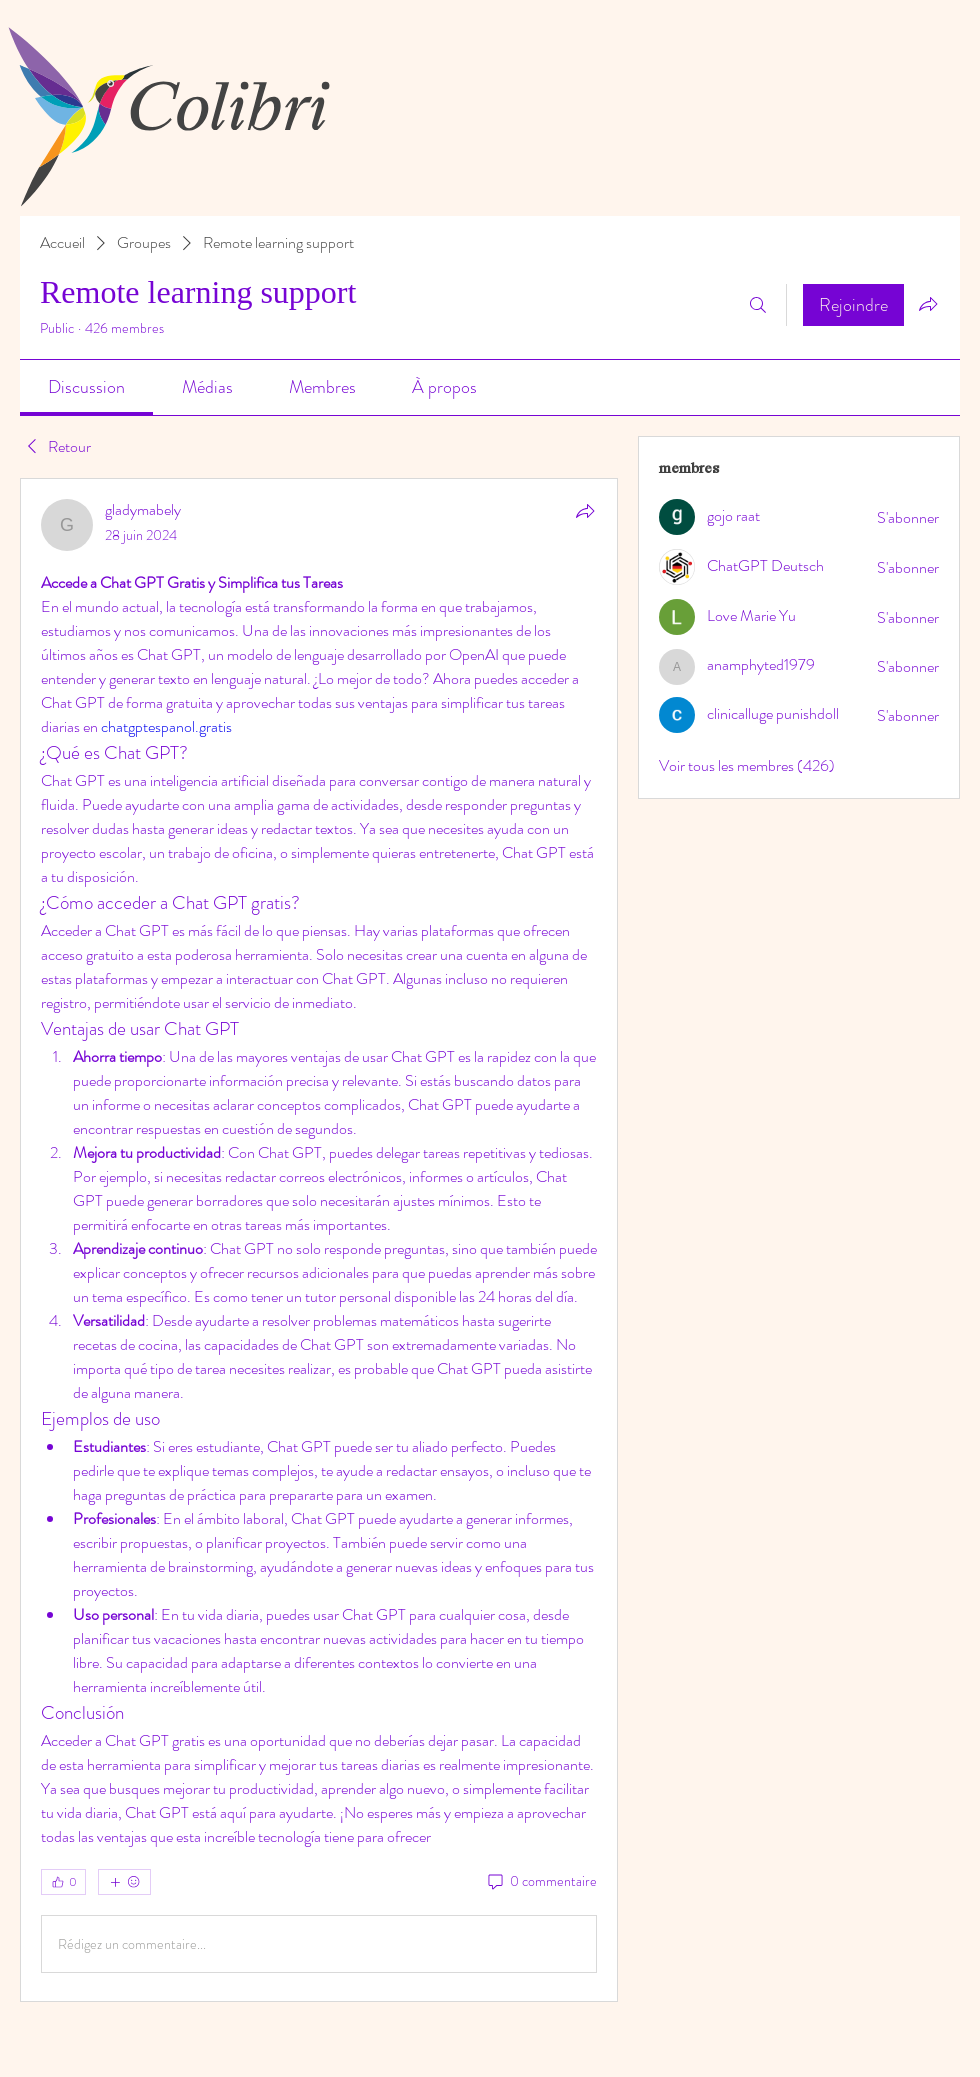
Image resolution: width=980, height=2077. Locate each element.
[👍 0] (63, 1882)
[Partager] (585, 511)
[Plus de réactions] (124, 1882)
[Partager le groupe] (928, 304)
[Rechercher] (758, 305)
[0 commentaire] (541, 1882)
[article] (319, 1240)
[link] (86, 387)
